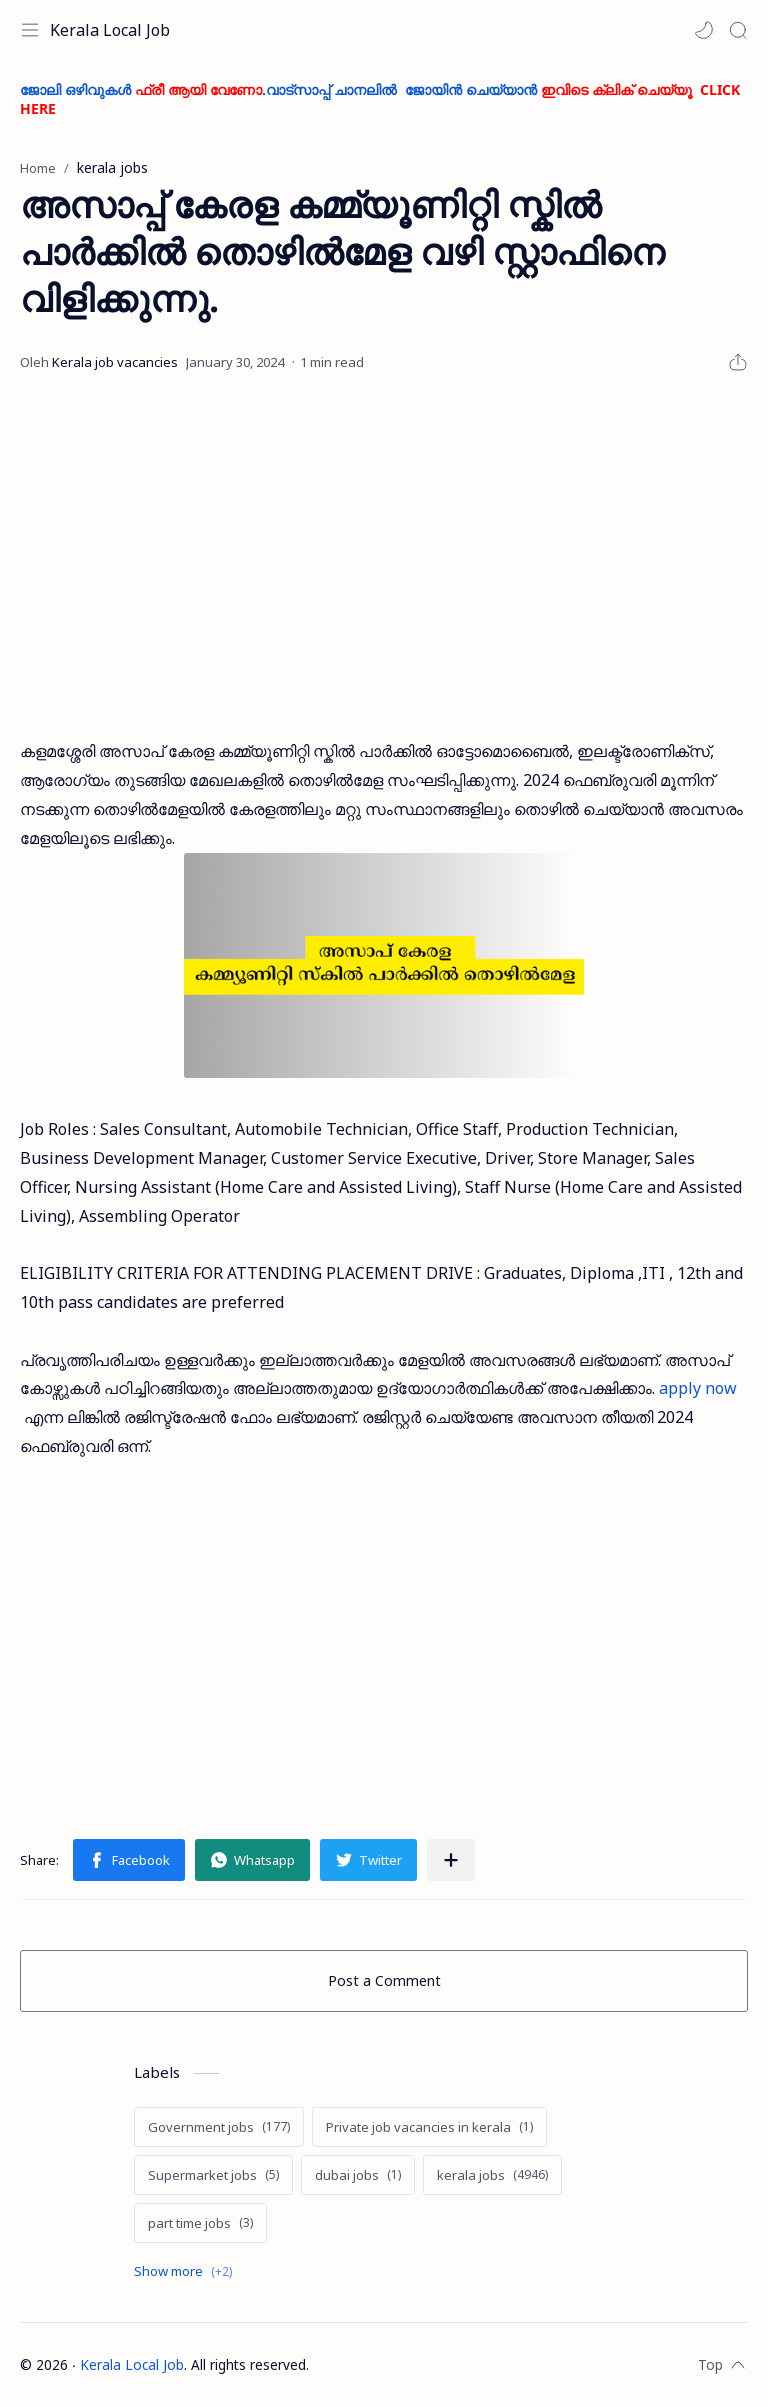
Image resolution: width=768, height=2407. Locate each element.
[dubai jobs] (358, 2175)
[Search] (738, 30)
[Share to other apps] (451, 1860)
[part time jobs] (200, 2223)
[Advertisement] (384, 557)
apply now (698, 1388)
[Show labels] (187, 2271)
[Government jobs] (219, 2127)
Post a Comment (384, 1980)
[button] (704, 30)
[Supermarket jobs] (213, 2175)
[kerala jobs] (492, 2175)
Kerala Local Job (110, 30)
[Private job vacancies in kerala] (429, 2127)
